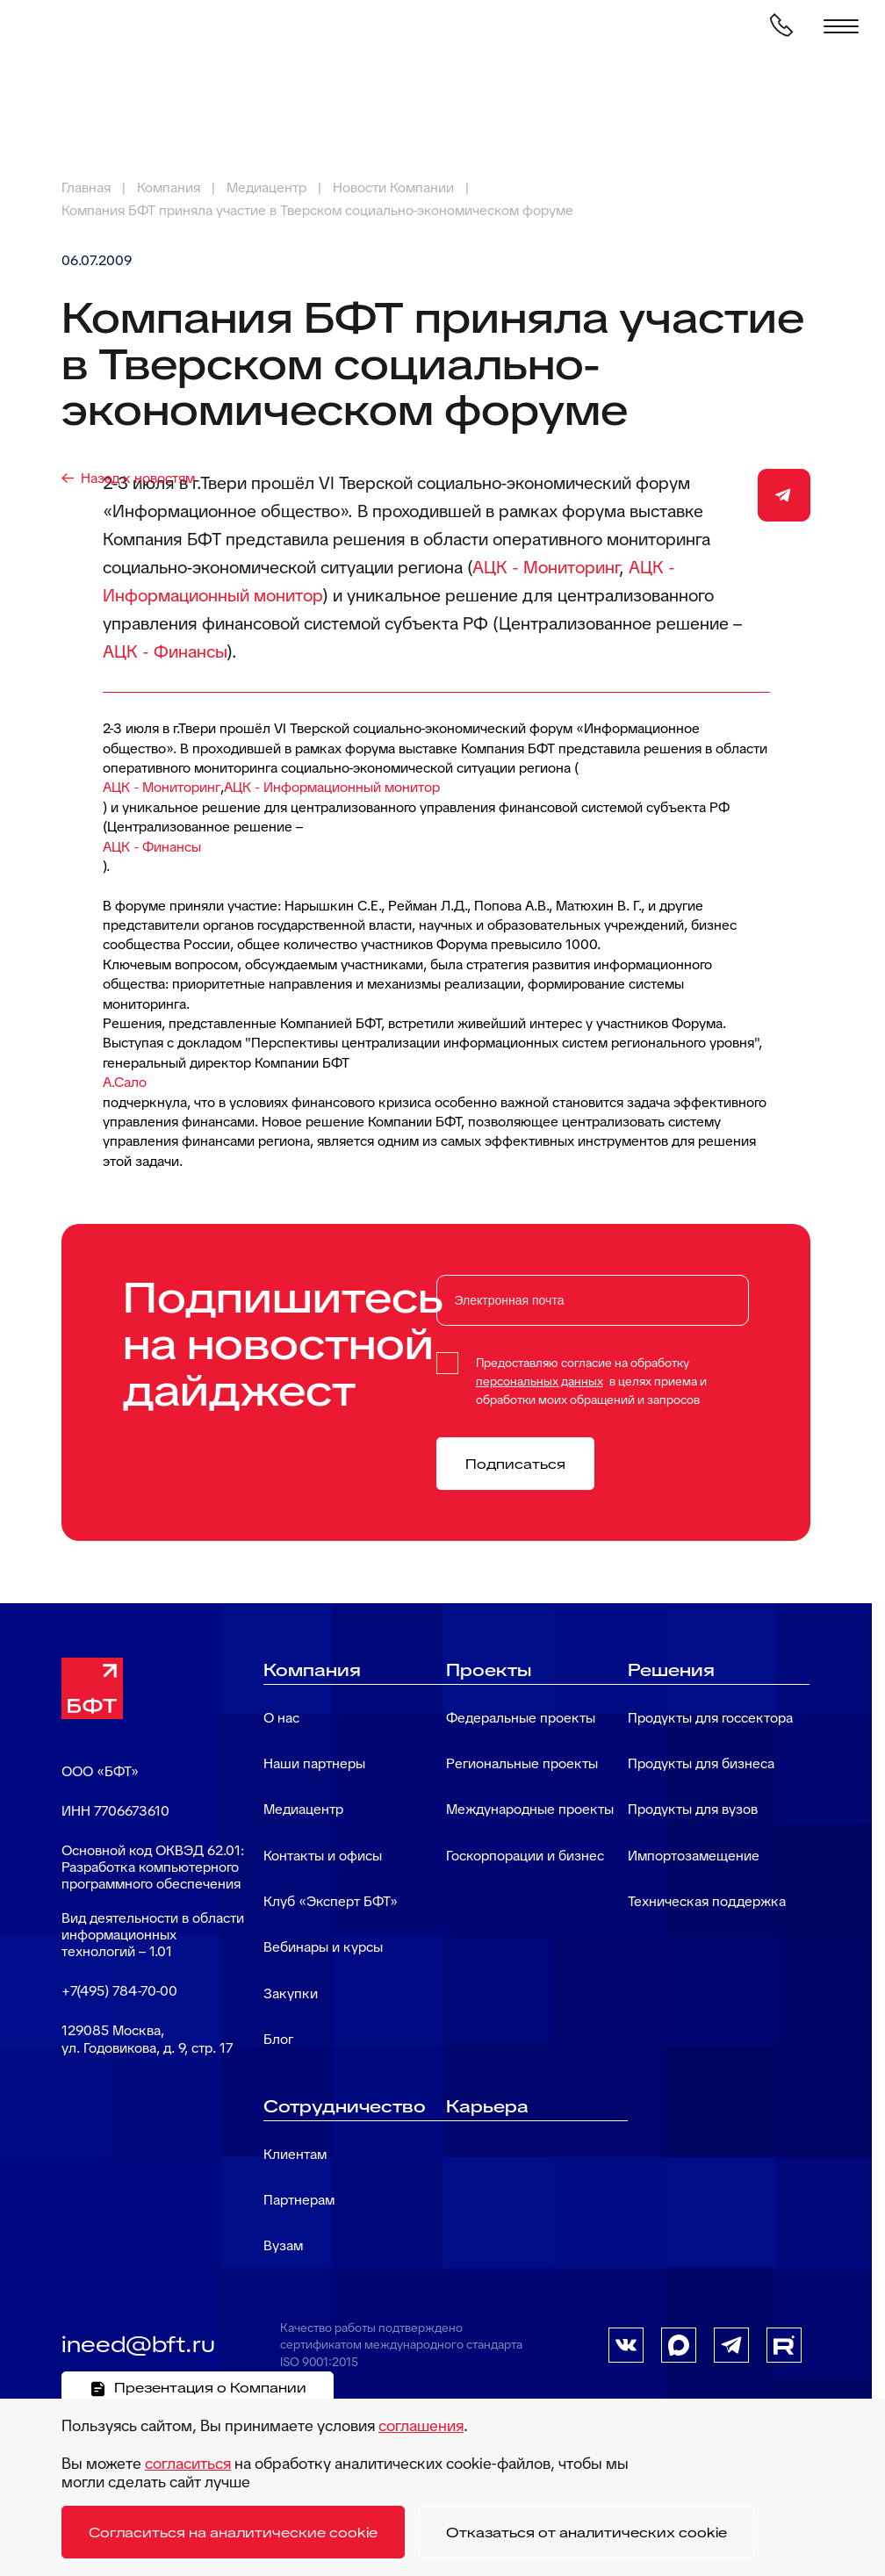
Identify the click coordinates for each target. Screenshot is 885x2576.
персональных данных (539, 1381)
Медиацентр (303, 1809)
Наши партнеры (314, 1763)
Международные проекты (530, 1809)
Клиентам (295, 2154)
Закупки (290, 1993)
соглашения (421, 2425)
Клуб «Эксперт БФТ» (330, 1901)
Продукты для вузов (693, 1809)
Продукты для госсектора (710, 1718)
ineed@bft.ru (138, 2344)
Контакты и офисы (322, 1855)
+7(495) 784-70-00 (119, 1990)
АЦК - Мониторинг (545, 567)
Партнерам (299, 2200)
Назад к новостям (138, 478)
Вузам (283, 2245)
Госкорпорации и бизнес (525, 1855)
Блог (278, 2039)
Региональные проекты (522, 1763)
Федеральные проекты (520, 1718)
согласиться (188, 2463)
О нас (281, 1718)
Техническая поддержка (707, 1901)
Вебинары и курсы (323, 1947)
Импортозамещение (693, 1855)
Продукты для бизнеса (701, 1763)
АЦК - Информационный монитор (332, 787)
